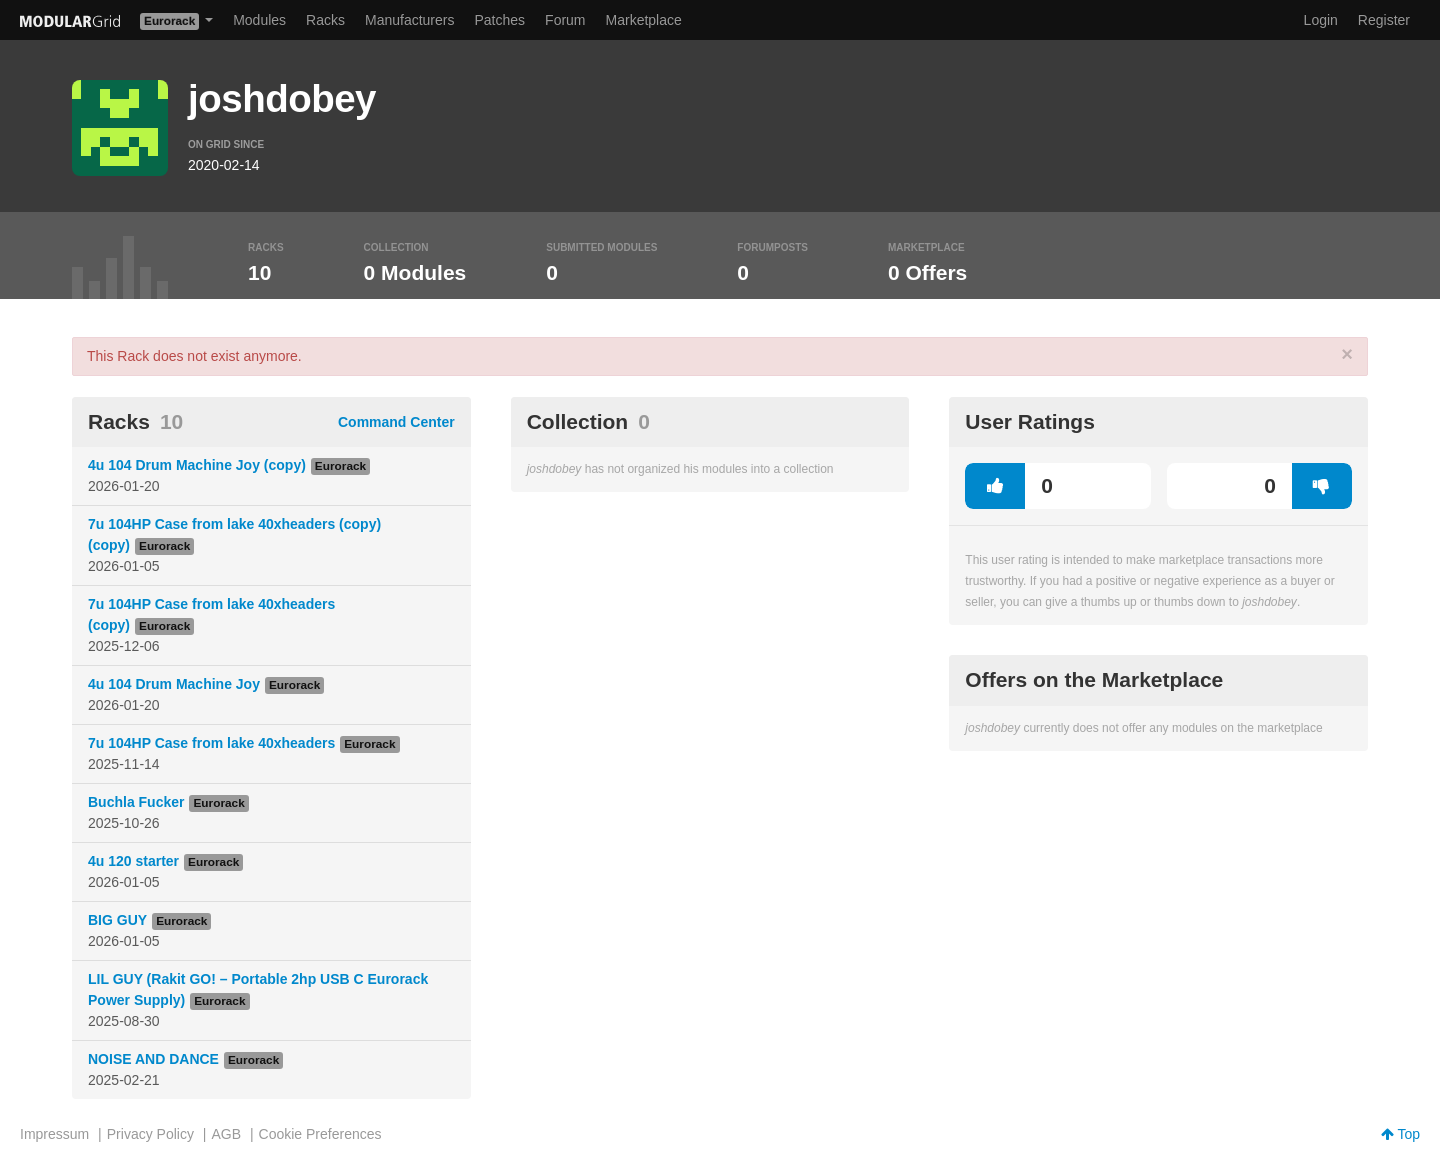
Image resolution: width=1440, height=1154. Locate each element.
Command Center (396, 422)
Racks (325, 20)
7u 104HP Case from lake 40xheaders (211, 743)
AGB (226, 1134)
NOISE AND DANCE (153, 1059)
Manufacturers (409, 20)
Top (1400, 1134)
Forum (565, 20)
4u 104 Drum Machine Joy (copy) (197, 465)
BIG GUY (117, 920)
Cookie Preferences (320, 1134)
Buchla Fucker (136, 802)
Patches (499, 20)
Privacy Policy (150, 1134)
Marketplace (644, 20)
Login (1321, 20)
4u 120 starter (133, 861)
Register (1384, 20)
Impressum (54, 1134)
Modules (259, 20)
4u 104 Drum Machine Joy (174, 684)
